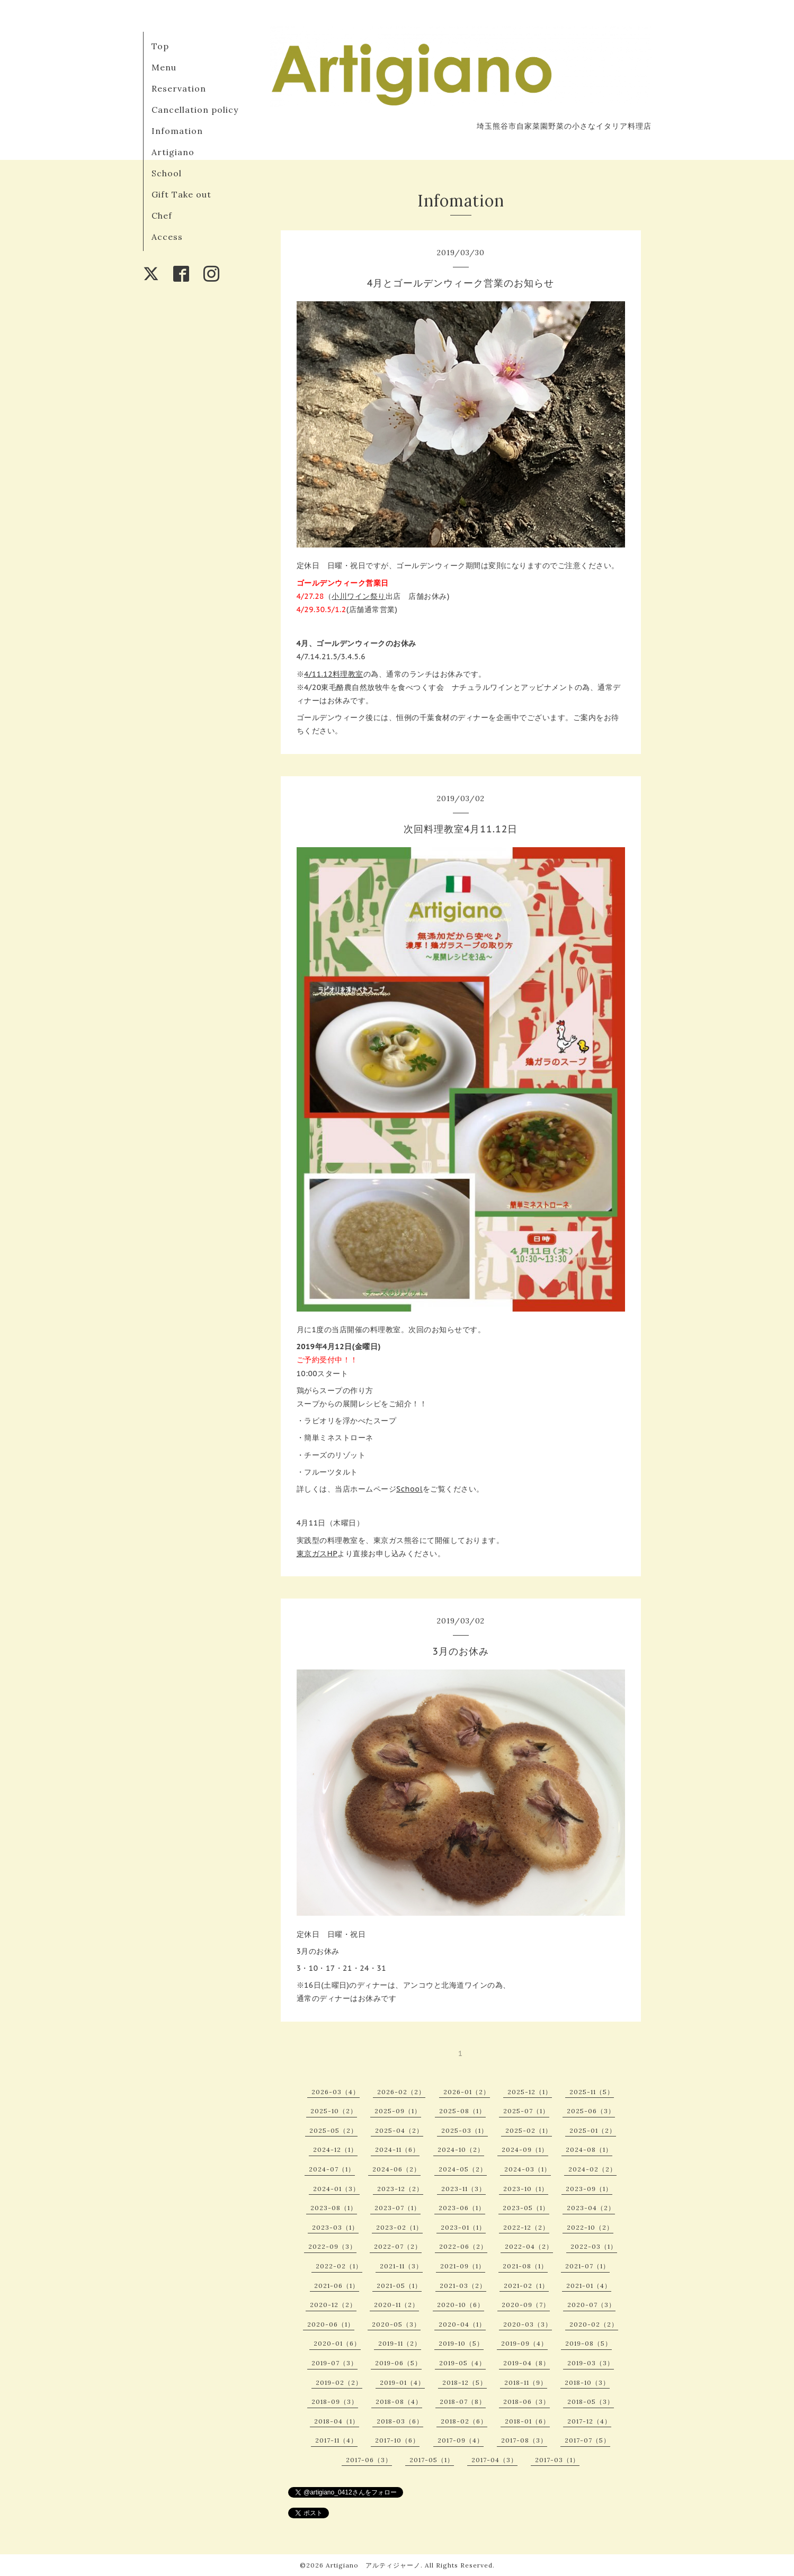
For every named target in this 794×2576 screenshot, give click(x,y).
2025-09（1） (397, 2111)
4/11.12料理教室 (333, 674)
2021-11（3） (401, 2266)
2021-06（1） (336, 2286)
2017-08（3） (524, 2440)
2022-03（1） (593, 2246)
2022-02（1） (339, 2266)
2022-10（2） (590, 2227)
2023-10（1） (525, 2189)
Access (167, 236)
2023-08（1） (333, 2208)
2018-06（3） (526, 2402)
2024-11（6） (397, 2149)
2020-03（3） (527, 2324)
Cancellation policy (194, 109)
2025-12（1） (529, 2092)
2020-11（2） (396, 2305)
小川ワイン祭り (359, 596)
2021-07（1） (587, 2266)
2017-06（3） (369, 2460)
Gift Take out (181, 194)
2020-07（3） (591, 2305)
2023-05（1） (526, 2208)
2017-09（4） (461, 2440)
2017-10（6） (397, 2440)
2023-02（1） (399, 2227)
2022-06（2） (463, 2246)
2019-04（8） (526, 2363)
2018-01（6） (527, 2421)
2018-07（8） (463, 2402)
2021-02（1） (526, 2286)
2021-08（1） (525, 2266)
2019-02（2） (339, 2382)
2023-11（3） (463, 2189)
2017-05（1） (431, 2460)
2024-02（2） (592, 2169)
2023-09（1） (589, 2189)
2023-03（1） (335, 2227)
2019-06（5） (398, 2363)
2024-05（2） (463, 2169)
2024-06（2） (396, 2169)
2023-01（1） (463, 2227)
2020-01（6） (337, 2343)
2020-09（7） (526, 2305)
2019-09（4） (524, 2343)
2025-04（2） (399, 2130)
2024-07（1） (332, 2169)
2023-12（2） (400, 2189)
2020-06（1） (330, 2324)
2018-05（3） (590, 2402)
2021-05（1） (399, 2286)
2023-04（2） (591, 2208)
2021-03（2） (463, 2286)
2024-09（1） (525, 2149)
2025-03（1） (464, 2130)
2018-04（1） (336, 2421)
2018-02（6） (464, 2421)
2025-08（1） (462, 2111)
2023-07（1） (397, 2208)
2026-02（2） (401, 2092)
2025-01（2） (592, 2130)
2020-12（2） (333, 2305)
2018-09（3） (334, 2402)
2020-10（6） (460, 2305)
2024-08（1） (589, 2149)
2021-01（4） (588, 2286)
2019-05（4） (462, 2363)
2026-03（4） (335, 2092)
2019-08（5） (588, 2343)
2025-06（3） (591, 2111)
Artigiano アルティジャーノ (373, 2565)
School (166, 173)
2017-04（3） (494, 2460)
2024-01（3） (336, 2189)
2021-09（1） (462, 2266)
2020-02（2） (593, 2324)
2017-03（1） (557, 2460)
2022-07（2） (398, 2246)
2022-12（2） (526, 2227)
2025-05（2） (333, 2130)
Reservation (178, 88)
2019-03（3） (590, 2363)
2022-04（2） (529, 2246)
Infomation (177, 130)
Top (160, 46)
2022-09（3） (332, 2246)
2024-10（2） (461, 2149)
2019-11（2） (399, 2343)
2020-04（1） (462, 2324)
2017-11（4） (336, 2440)
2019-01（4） (402, 2382)
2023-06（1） (462, 2208)
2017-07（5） (587, 2440)
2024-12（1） (335, 2149)
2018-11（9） (525, 2382)
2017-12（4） (589, 2421)
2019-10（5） (461, 2343)
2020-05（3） (396, 2324)
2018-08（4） (399, 2402)
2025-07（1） (526, 2111)
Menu (163, 67)
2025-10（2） (333, 2111)
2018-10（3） (587, 2382)
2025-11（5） (591, 2092)
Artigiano (172, 152)
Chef (161, 215)
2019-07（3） (334, 2363)
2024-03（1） (527, 2169)
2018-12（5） (464, 2382)
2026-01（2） (466, 2092)
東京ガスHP (317, 1553)
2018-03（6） (400, 2421)
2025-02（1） (528, 2130)
